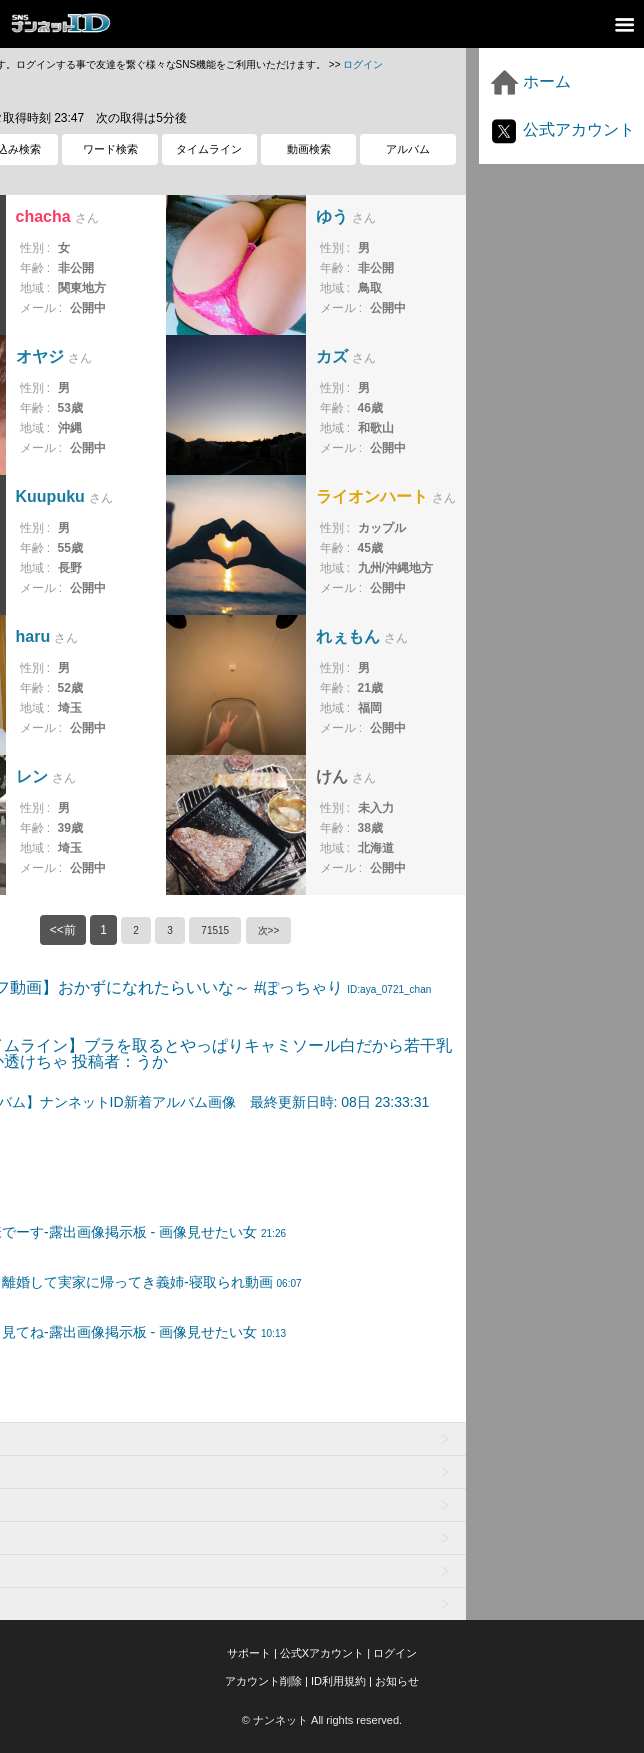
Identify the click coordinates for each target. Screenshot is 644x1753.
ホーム (530, 81)
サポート (249, 1653)
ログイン (363, 64)
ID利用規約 (338, 1681)
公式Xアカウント (322, 1653)
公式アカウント (562, 129)
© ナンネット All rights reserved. (322, 1720)
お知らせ (397, 1681)
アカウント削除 (263, 1681)
